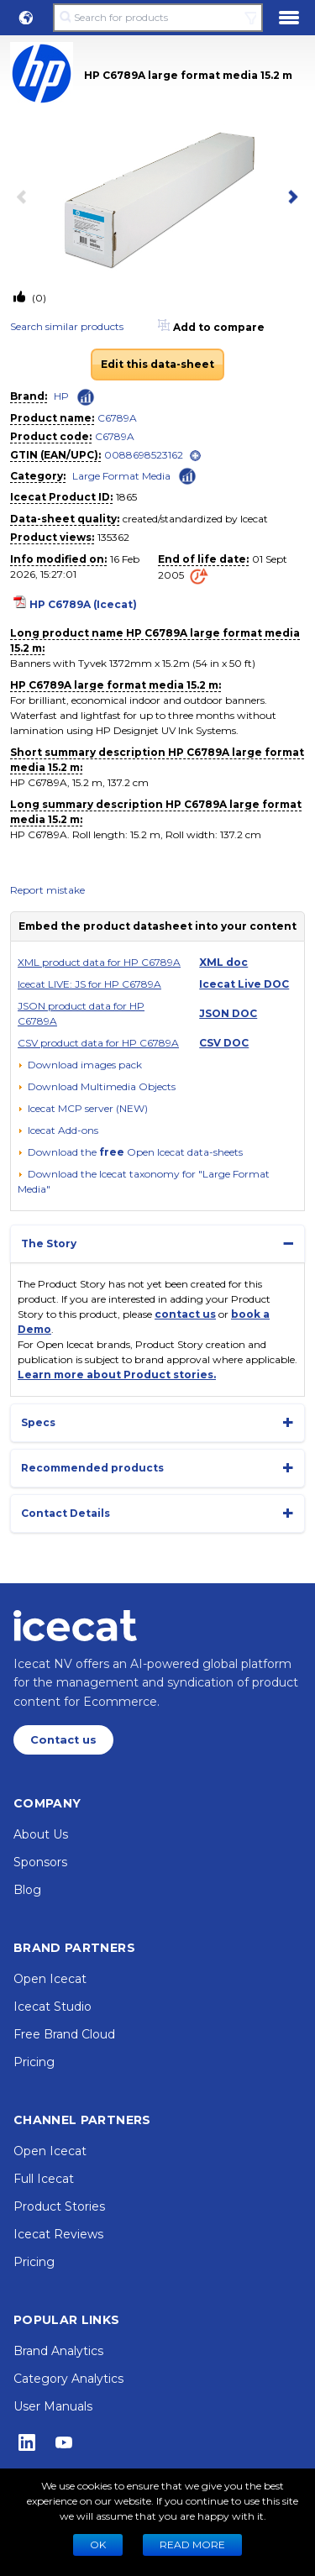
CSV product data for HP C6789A (98, 1042)
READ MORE (192, 2544)
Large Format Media (121, 476)
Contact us (63, 1740)
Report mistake (47, 890)
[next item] (289, 198)
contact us (185, 1314)
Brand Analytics (58, 2350)
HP (61, 396)
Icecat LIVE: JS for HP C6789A (89, 984)
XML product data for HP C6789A (99, 962)
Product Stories (59, 2206)
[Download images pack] (80, 1065)
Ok (98, 2544)
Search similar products (66, 326)
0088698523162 (143, 455)
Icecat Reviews (58, 2234)
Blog (27, 1889)
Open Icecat (50, 1978)
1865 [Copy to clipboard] (126, 497)
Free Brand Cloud (64, 2034)
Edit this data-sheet (157, 364)
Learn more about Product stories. (117, 1374)
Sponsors (40, 1862)
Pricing (34, 2062)
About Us (40, 1834)
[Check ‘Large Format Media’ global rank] (187, 475)
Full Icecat (43, 2178)
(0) (37, 297)
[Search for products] (157, 17)
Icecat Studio (52, 2006)
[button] (26, 17)
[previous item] (25, 198)
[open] (195, 455)
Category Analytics (68, 2378)
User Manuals (52, 2406)
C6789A (117, 418)
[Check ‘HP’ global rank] (86, 397)
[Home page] (75, 1625)
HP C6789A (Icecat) (83, 604)
